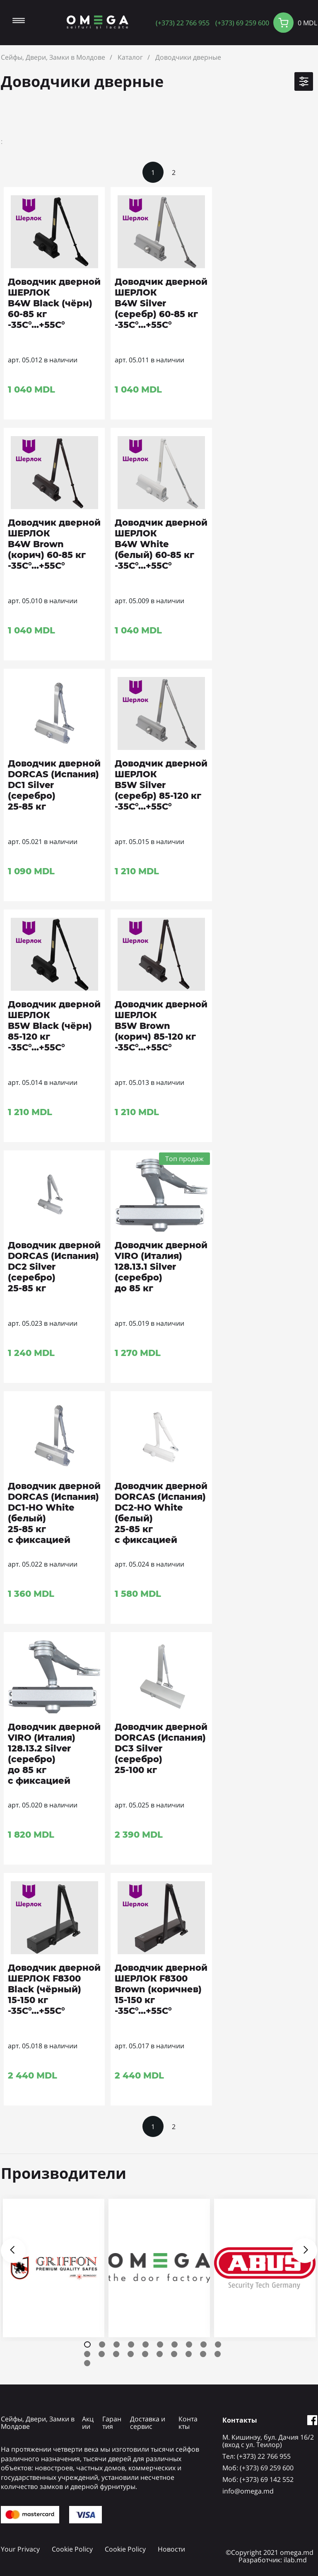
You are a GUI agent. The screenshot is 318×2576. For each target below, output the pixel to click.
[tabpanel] (53, 2268)
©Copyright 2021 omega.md (269, 2552)
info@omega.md (248, 2491)
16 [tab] (160, 2354)
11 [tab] (87, 2354)
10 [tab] (218, 2344)
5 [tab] (145, 2344)
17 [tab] (174, 2354)
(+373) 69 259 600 (242, 22)
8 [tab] (189, 2344)
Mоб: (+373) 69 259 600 (258, 2468)
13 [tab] (116, 2354)
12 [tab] (102, 2354)
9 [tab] (203, 2344)
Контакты (188, 2422)
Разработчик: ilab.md (272, 2560)
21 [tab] (87, 2363)
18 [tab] (189, 2354)
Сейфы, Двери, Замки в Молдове (53, 57)
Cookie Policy (72, 2549)
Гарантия (111, 2422)
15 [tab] (145, 2354)
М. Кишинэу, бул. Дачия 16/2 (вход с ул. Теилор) (268, 2440)
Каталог (130, 57)
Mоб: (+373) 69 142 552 (258, 2479)
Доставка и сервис (147, 2422)
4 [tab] (131, 2344)
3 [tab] (116, 2344)
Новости (171, 2549)
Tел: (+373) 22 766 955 (256, 2456)
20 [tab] (217, 2354)
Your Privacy (20, 2549)
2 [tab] (102, 2344)
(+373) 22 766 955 (183, 22)
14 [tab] (131, 2354)
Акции (88, 2422)
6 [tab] (160, 2344)
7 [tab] (174, 2344)
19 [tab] (203, 2354)
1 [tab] (87, 2344)
